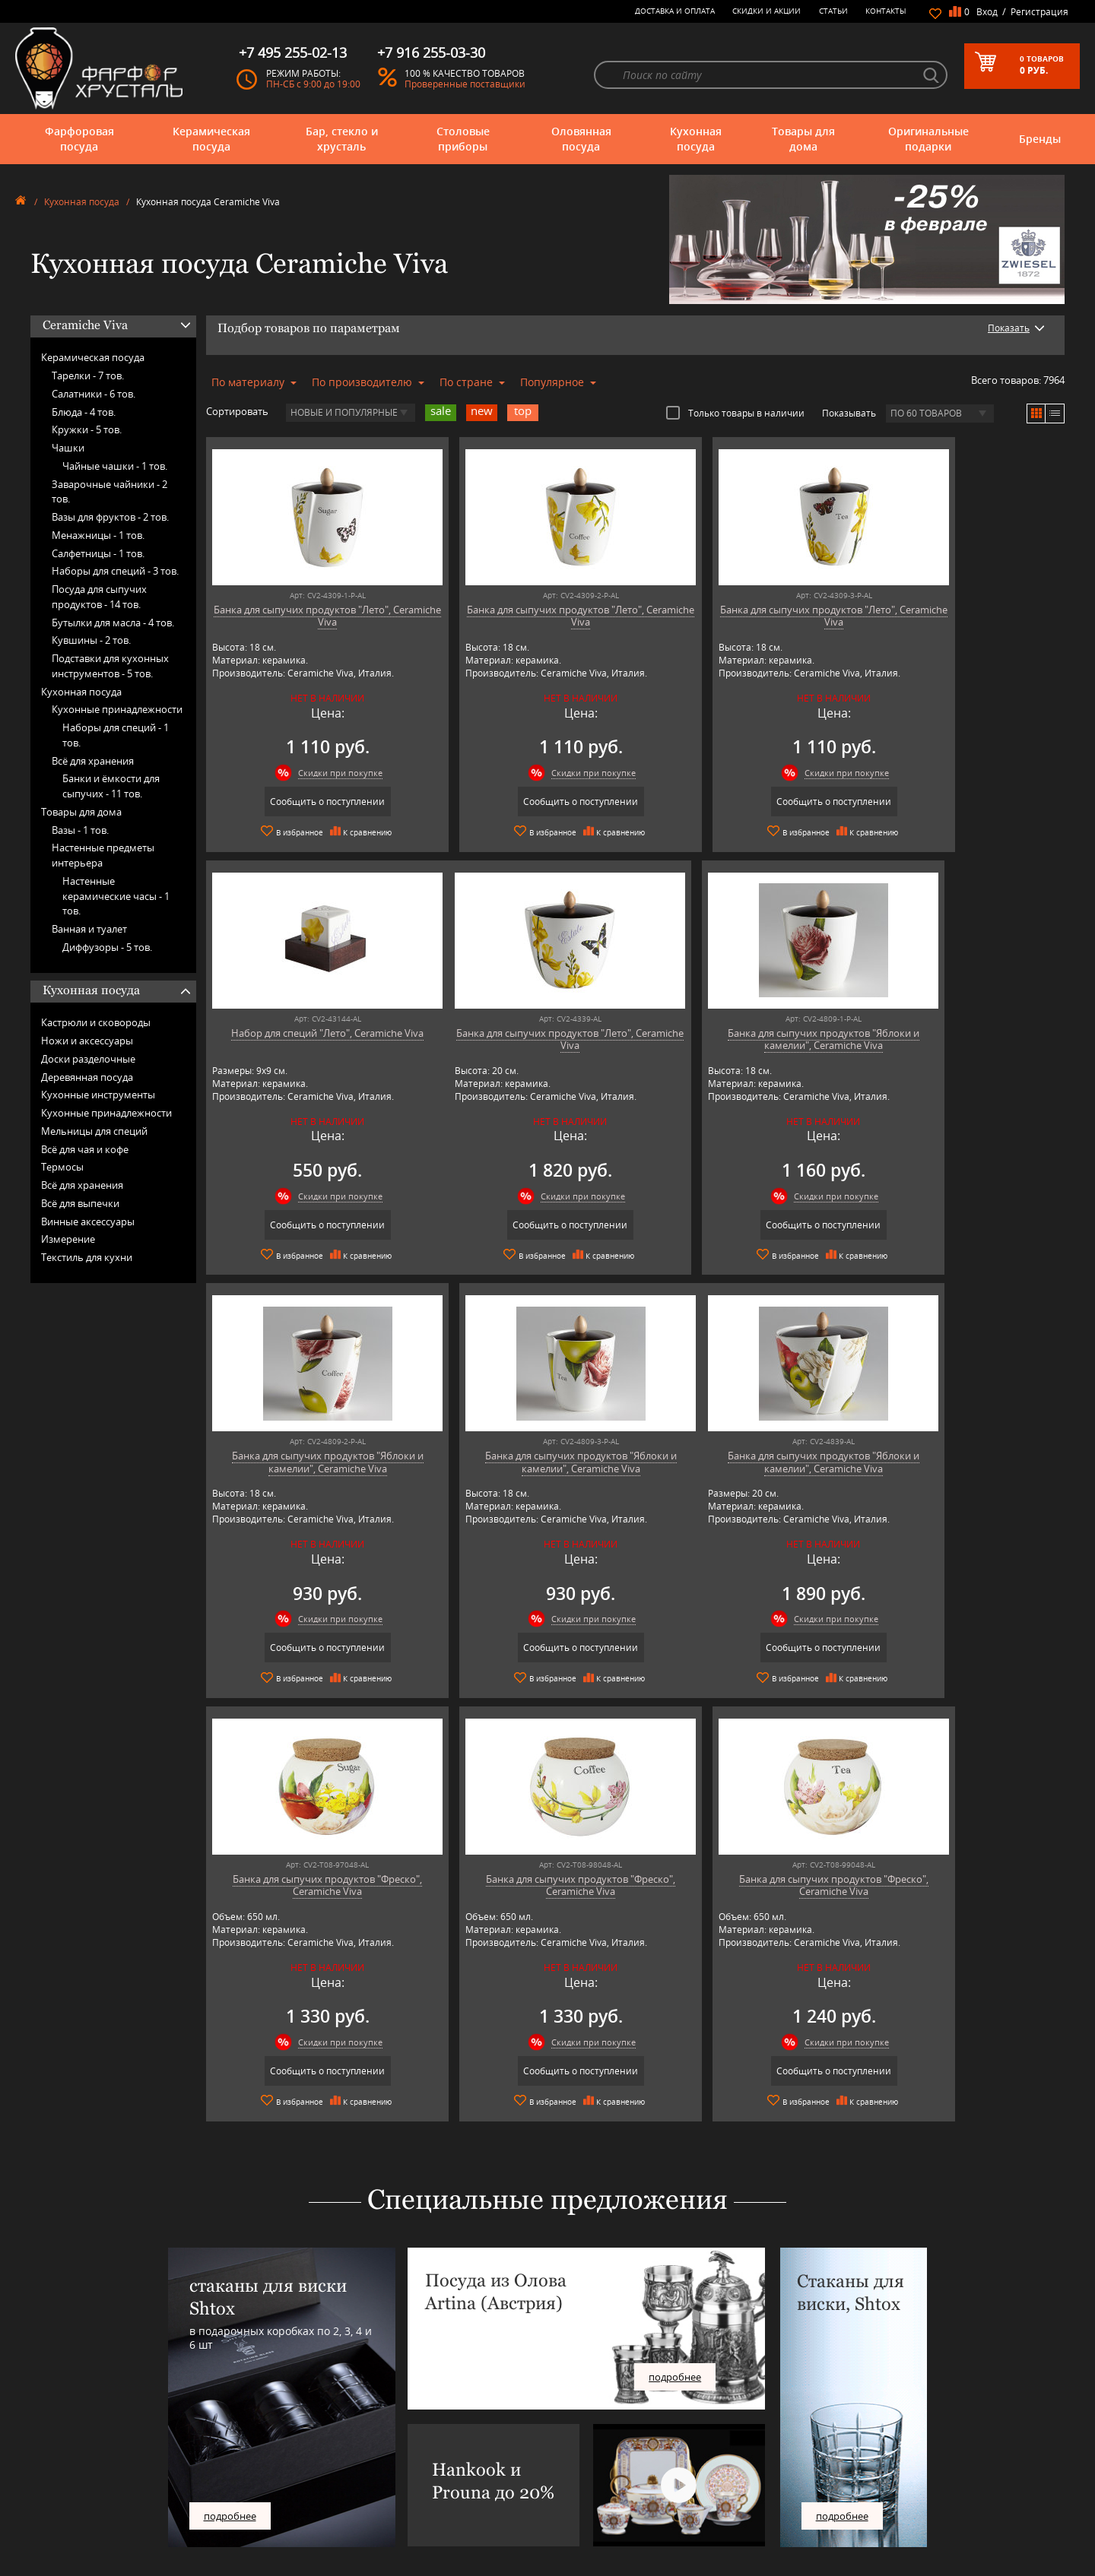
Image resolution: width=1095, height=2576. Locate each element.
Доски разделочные (88, 1059)
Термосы (62, 1167)
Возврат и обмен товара (567, 2499)
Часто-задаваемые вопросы (574, 2425)
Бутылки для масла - (113, 622)
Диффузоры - (107, 947)
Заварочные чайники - (109, 491)
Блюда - (84, 412)
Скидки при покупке (322, 772)
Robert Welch (323, 2505)
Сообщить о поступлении (309, 801)
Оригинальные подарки (928, 139)
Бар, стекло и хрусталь (342, 139)
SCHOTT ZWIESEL (330, 2527)
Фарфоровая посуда (79, 139)
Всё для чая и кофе (85, 1149)
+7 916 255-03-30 (826, 2458)
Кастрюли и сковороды (96, 1022)
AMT (305, 2402)
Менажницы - (98, 535)
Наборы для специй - (115, 571)
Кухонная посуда (696, 139)
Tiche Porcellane (328, 2550)
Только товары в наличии (735, 413)
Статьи (833, 10)
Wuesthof (316, 2562)
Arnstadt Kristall (328, 2413)
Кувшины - (91, 640)
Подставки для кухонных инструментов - (110, 665)
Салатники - (93, 394)
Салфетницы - (98, 553)
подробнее (230, 2090)
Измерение (68, 1239)
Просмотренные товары (567, 2534)
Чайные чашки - (114, 466)
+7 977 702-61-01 (826, 2407)
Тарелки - (88, 375)
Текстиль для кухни (86, 1257)
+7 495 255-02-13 (826, 2442)
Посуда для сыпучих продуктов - (99, 596)
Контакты (885, 10)
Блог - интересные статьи (570, 2413)
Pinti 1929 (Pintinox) (336, 2482)
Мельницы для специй (94, 1131)
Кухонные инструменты (98, 1094)
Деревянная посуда (87, 1077)
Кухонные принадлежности (117, 709)
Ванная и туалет (89, 929)
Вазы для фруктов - (110, 517)
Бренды (1040, 138)
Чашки (68, 448)
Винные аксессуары (88, 1221)
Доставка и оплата (675, 10)
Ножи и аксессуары (87, 1040)
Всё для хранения (93, 761)
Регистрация (1039, 11)
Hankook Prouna (330, 2470)
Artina (308, 2425)
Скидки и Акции (766, 10)
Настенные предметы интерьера (103, 855)
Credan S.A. (319, 2448)
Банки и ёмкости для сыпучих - (111, 786)
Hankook (314, 2459)
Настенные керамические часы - (116, 896)
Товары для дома (803, 139)
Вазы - (80, 830)
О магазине (541, 2402)
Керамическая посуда (211, 139)
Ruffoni (311, 2516)
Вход (987, 11)
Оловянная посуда (581, 139)
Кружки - (87, 429)
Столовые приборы (463, 139)
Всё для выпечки (80, 1203)
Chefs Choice (322, 2436)
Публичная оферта (556, 2511)
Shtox (308, 2539)
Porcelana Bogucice (335, 2493)
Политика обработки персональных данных (609, 2522)
